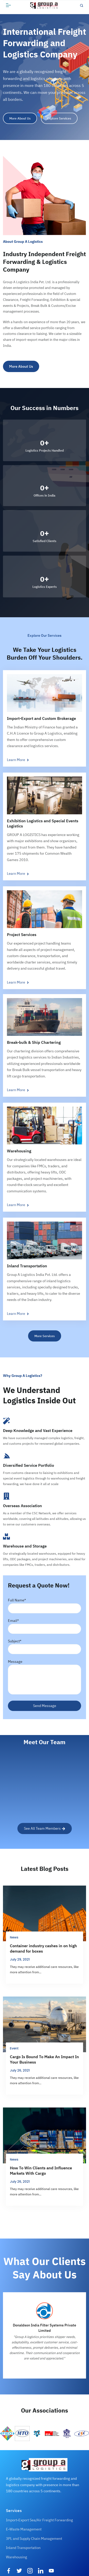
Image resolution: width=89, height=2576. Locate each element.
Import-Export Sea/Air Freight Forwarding (39, 2520)
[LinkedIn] (40, 2570)
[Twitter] (19, 2570)
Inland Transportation (27, 1266)
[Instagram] (30, 2570)
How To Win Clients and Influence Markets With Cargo (41, 2170)
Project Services (21, 934)
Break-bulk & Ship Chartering (34, 1042)
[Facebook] (8, 2570)
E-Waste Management (24, 2529)
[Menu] (8, 5)
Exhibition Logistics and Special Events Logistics (42, 823)
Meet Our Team (44, 1742)
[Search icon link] (80, 5)
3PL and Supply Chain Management (34, 2538)
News (14, 1937)
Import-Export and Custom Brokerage (41, 718)
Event (14, 2048)
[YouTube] (51, 2570)
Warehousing (19, 1151)
